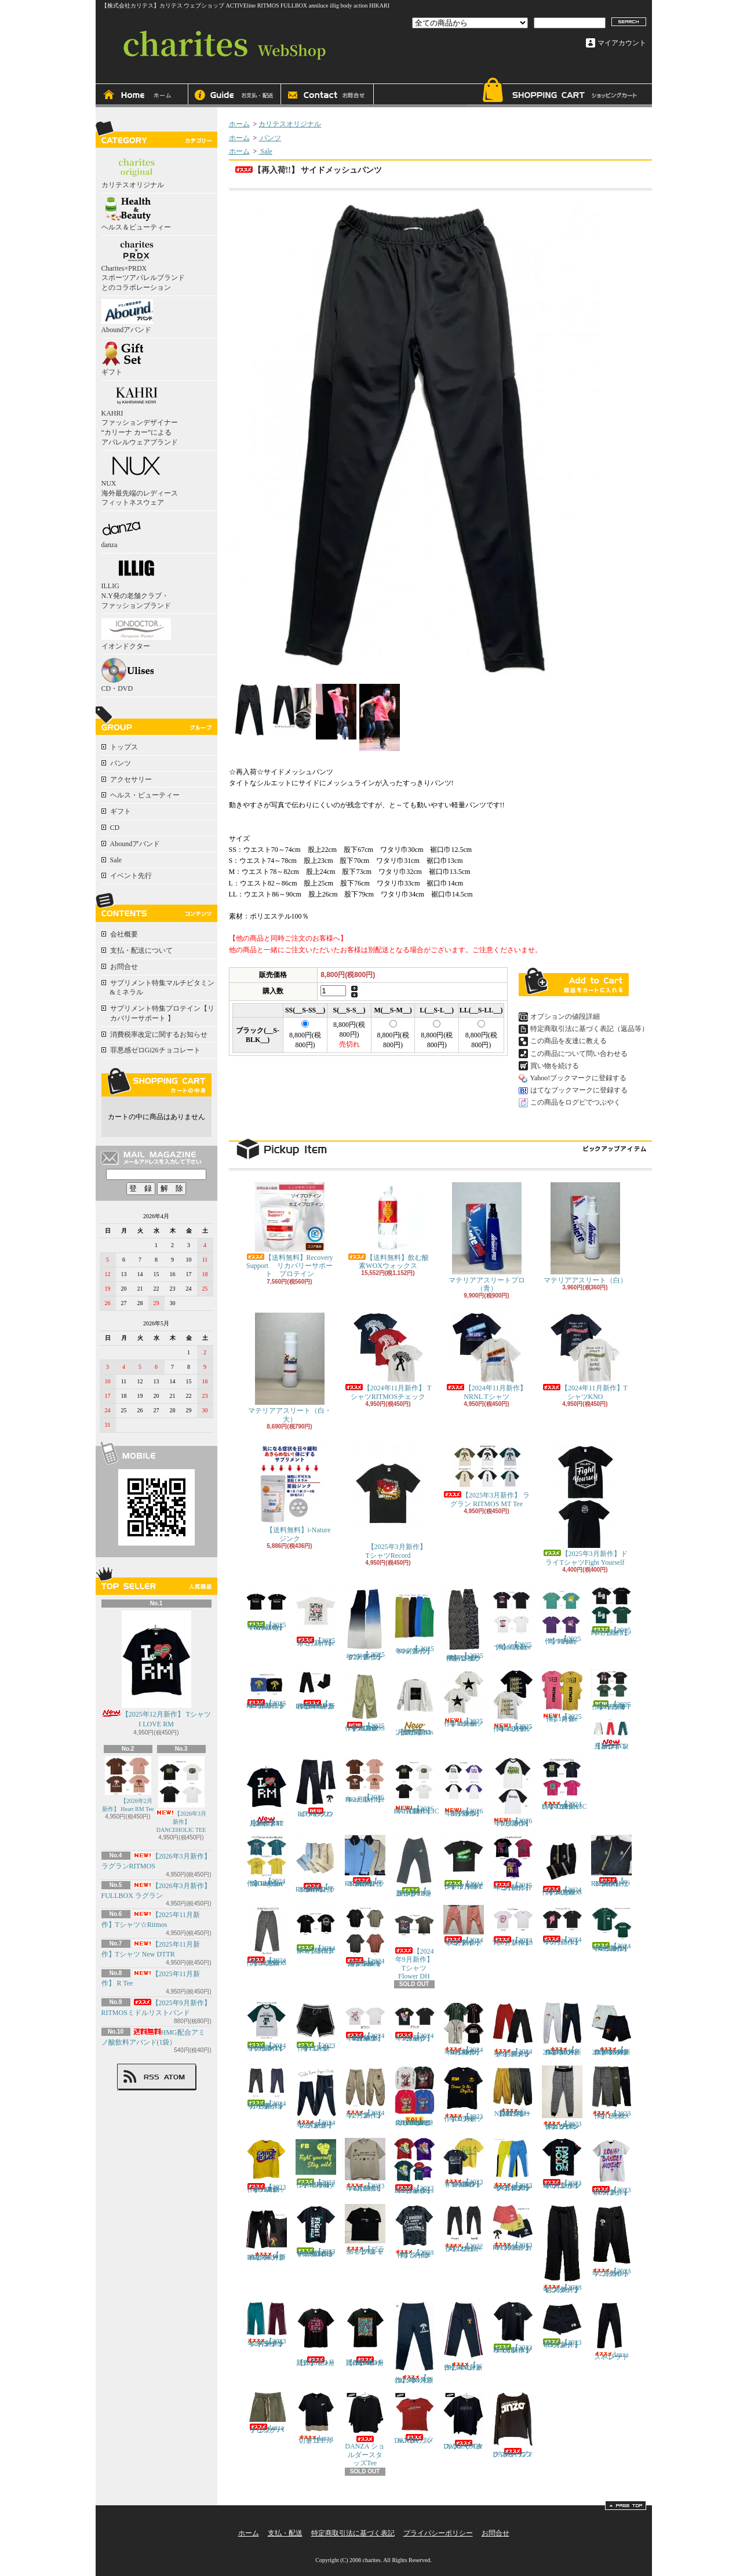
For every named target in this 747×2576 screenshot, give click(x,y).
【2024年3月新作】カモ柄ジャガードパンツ (266, 2087)
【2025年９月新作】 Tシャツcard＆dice (513, 1619)
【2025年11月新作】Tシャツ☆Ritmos (463, 1699)
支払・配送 (285, 2533)
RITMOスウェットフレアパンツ (316, 1788)
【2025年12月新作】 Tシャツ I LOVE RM (156, 1669)
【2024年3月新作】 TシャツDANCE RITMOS (368, 2022)
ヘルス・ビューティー (145, 795)
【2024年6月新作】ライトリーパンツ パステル (463, 1926)
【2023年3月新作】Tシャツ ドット (316, 2334)
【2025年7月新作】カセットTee (316, 1617)
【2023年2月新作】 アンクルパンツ (611, 2241)
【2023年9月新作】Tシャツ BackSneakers (414, 2166)
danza (121, 531)
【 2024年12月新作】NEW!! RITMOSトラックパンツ (316, 1864)
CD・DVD (127, 675)
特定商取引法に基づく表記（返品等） (589, 1029)
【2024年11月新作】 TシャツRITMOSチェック (388, 1356)
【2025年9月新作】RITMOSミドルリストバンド (266, 1690)
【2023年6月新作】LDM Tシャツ (611, 2167)
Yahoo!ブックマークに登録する (578, 1078)
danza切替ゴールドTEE (316, 2418)
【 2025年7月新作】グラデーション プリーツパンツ (365, 1624)
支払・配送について (234, 95)
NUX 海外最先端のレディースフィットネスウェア (139, 480)
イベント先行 (131, 876)
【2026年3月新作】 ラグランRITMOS (463, 1787)
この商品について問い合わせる (579, 1054)
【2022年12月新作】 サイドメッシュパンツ (463, 2228)
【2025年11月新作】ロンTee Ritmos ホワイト (414, 1703)
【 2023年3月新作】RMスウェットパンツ (414, 2342)
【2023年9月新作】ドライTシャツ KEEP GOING (463, 2163)
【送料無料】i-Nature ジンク (290, 1493)
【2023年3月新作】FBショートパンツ (562, 2325)
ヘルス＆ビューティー (136, 213)
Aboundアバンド (127, 316)
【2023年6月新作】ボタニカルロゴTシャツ (562, 2164)
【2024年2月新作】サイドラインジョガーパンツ (316, 2097)
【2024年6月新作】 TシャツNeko (516, 1925)
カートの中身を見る (156, 1081)
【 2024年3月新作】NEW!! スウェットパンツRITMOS (562, 2029)
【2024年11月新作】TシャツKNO (585, 1356)
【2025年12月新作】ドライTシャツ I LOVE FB (611, 1690)
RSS (151, 2077)
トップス (124, 747)
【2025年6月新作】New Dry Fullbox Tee (266, 1609)
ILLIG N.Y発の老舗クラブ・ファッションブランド (136, 583)
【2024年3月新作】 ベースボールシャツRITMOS (463, 2029)
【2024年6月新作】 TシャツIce (565, 1925)
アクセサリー (131, 779)
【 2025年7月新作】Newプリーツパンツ (414, 1621)
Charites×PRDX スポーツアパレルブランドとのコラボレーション (143, 265)
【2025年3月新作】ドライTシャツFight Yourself (585, 1505)
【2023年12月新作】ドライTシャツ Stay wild (316, 2163)
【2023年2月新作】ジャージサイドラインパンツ (266, 2324)
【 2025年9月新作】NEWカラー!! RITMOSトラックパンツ (316, 1690)
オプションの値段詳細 (565, 1016)
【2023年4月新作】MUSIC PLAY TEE (365, 2165)
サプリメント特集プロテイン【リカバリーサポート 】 (162, 1013)
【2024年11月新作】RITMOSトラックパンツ (562, 1865)
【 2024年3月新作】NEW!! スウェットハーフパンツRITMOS (611, 2029)
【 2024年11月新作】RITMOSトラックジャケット (611, 1861)
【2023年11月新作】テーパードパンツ (611, 2092)
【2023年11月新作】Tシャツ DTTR (463, 2094)
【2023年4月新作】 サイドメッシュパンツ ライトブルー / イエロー (515, 2165)
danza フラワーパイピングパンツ (268, 2413)
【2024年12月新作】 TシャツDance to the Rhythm (266, 1861)
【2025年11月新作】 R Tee (562, 1696)
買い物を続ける (554, 1066)
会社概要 (124, 934)
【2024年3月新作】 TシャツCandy (417, 2022)
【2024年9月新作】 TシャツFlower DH (417, 1942)
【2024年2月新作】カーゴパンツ (365, 2092)
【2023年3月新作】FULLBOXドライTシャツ (513, 2328)
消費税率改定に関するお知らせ (158, 1034)
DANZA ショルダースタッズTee (365, 2429)
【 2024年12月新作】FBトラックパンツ (414, 1866)
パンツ (120, 763)
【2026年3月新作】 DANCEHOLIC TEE (181, 1794)
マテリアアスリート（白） (585, 1233)
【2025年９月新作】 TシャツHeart (562, 1616)
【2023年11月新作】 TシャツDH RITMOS (266, 2166)
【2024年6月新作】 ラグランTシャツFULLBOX (266, 2027)
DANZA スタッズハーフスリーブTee (463, 2421)
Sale (116, 860)
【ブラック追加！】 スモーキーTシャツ (365, 2230)
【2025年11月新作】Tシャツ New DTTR (513, 1701)
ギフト (122, 358)
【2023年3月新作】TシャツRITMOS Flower (365, 2334)
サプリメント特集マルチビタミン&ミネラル (162, 988)
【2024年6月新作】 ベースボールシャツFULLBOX (611, 1928)
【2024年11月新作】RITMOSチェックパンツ (266, 1935)
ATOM (174, 2077)
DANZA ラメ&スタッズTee (414, 2418)
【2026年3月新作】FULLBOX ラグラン (513, 1792)
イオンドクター (136, 633)
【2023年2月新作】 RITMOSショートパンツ (513, 2227)
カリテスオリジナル (136, 172)
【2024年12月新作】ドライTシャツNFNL (463, 1862)
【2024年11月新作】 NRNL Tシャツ (486, 1356)
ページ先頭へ (625, 2505)
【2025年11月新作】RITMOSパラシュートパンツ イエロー (365, 1701)
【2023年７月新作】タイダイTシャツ (414, 2231)
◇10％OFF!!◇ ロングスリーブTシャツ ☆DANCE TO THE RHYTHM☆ (414, 2096)
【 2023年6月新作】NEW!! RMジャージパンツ (266, 2233)
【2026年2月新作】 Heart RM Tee (128, 1784)
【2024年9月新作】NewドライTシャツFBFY (316, 1929)
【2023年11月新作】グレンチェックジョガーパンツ (562, 2097)
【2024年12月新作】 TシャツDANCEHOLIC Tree (564, 1784)
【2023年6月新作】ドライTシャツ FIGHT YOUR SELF (316, 2231)
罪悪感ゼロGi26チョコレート (155, 1050)
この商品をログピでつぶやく (575, 1102)
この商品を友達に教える (568, 1041)
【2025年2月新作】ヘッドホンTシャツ (513, 1863)
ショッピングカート (559, 92)
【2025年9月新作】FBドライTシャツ (611, 1612)
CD (115, 828)
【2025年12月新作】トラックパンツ (611, 1734)
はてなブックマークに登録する (579, 1090)
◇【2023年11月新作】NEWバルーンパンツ (513, 2091)
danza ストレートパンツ (613, 2331)
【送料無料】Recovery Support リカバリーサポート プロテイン (289, 1230)
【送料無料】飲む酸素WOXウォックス (388, 1226)
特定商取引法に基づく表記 (353, 2533)
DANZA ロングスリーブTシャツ (513, 2425)
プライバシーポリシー (438, 2533)
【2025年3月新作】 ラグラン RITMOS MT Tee (486, 1475)
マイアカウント (621, 43)
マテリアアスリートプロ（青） (487, 1237)
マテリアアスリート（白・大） (289, 1368)
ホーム (142, 95)
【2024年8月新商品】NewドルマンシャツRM (365, 1936)
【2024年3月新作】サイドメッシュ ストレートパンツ (513, 2030)
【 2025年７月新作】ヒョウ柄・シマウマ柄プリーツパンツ (463, 1624)
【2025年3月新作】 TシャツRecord (391, 1501)
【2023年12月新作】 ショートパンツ (316, 2027)
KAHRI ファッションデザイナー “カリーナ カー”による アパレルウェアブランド (139, 415)
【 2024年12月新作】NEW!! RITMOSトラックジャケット (365, 1861)
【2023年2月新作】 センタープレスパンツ (562, 2249)
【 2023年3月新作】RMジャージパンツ (463, 2336)
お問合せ (327, 95)
